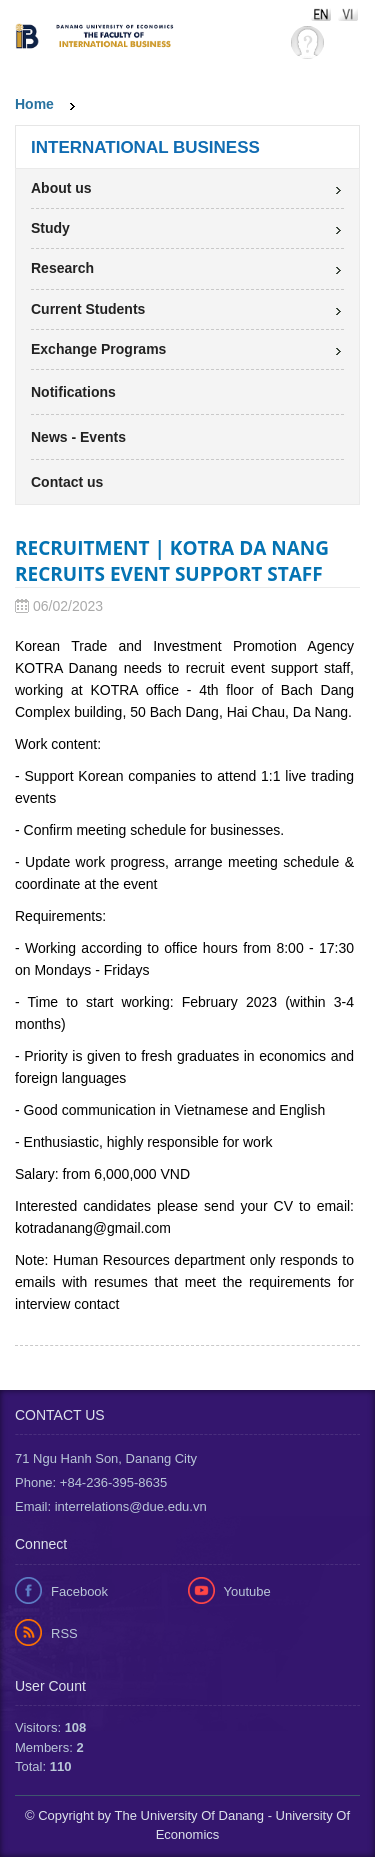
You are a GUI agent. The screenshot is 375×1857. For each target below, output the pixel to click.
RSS (64, 1633)
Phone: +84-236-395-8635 (91, 1482)
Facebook (79, 1591)
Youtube (247, 1591)
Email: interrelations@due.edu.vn (111, 1506)
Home (34, 104)
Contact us (67, 482)
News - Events (78, 437)
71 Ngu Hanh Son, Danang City (106, 1458)
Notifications (73, 392)
